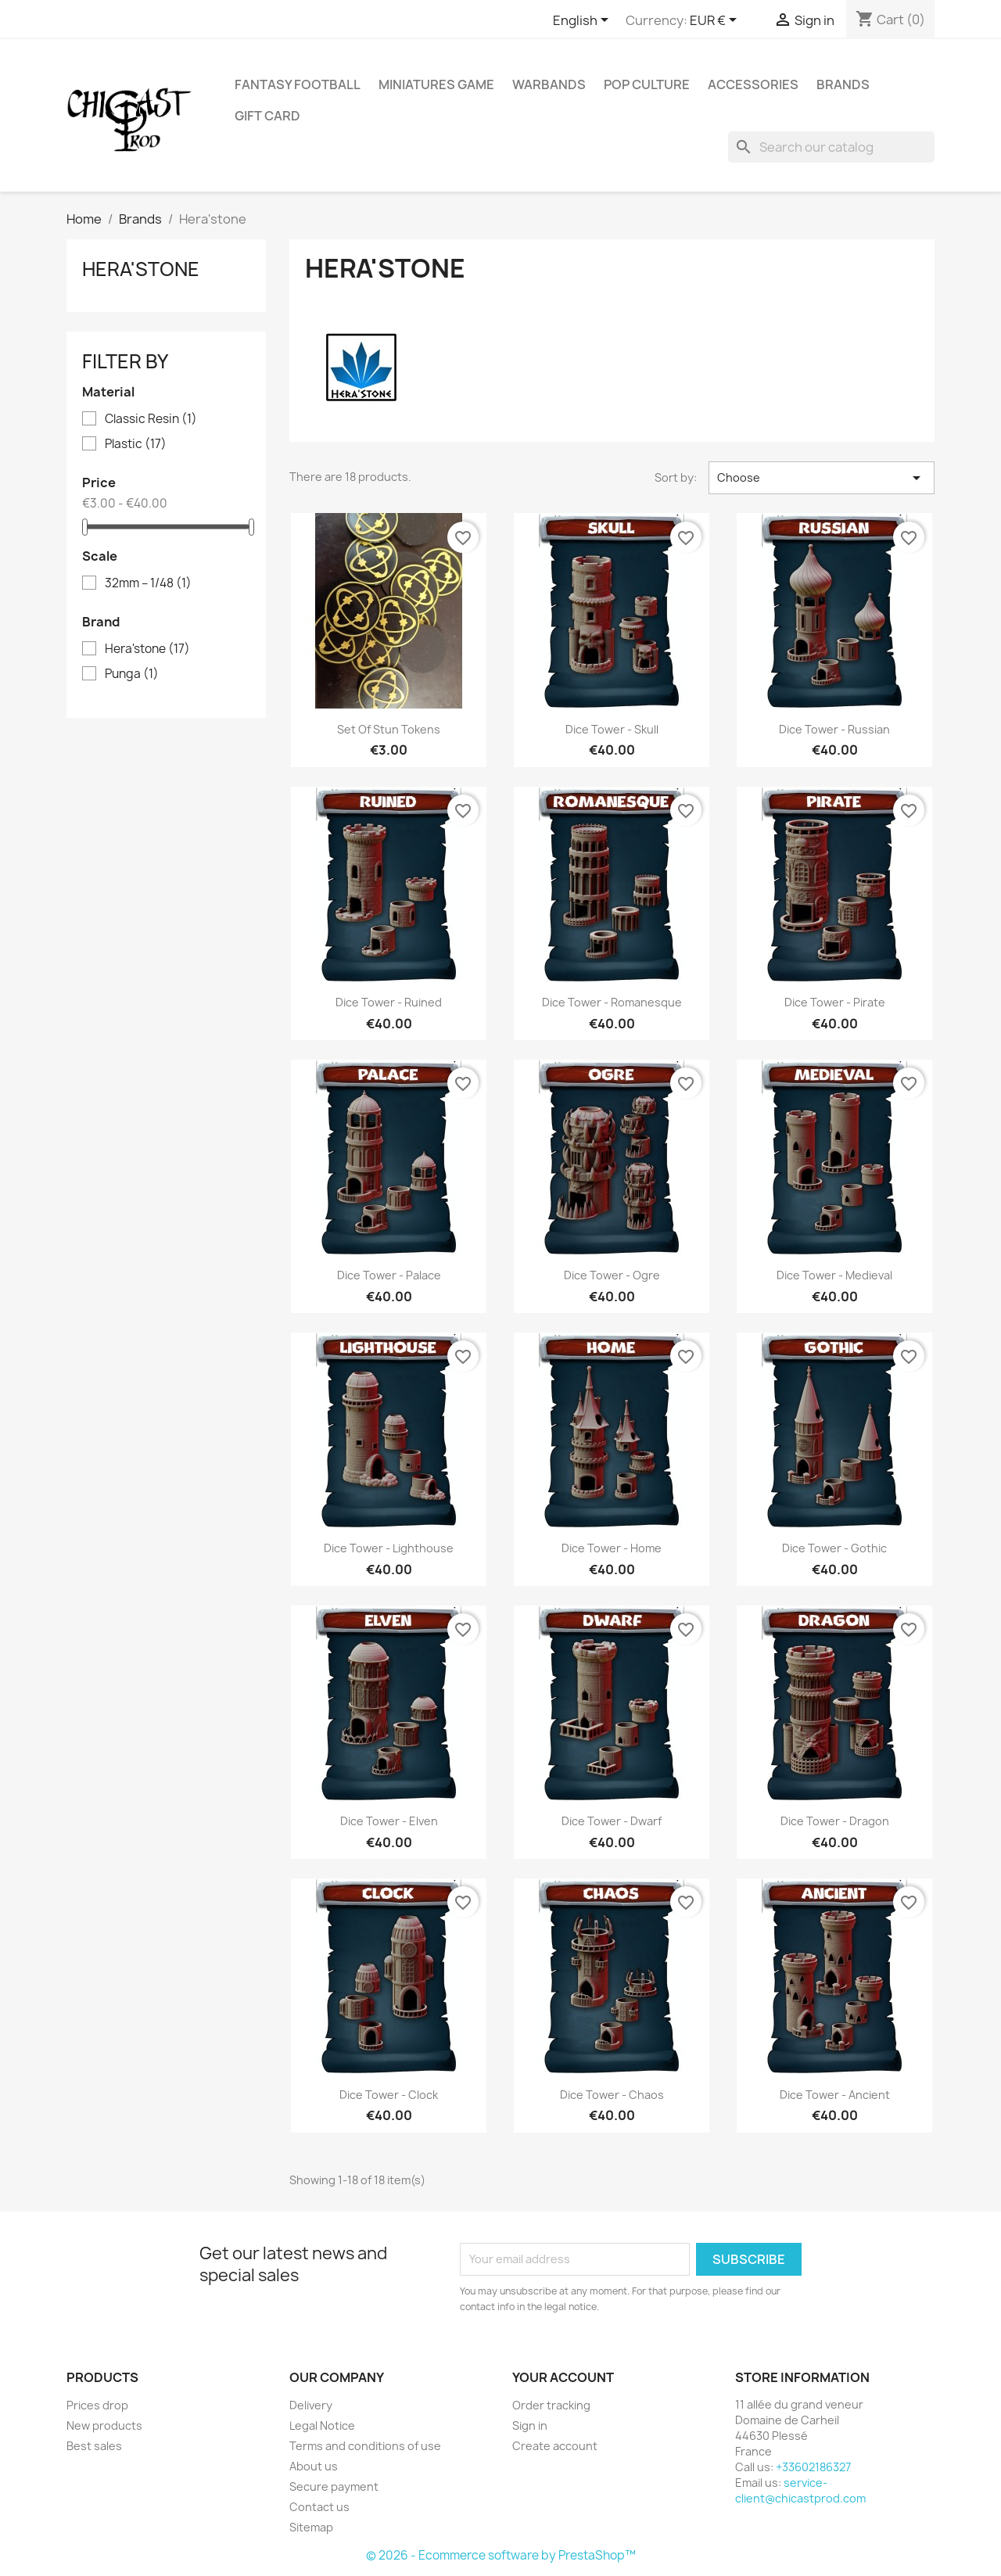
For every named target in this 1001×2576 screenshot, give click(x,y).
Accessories (753, 84)
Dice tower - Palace (389, 1275)
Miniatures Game (436, 84)
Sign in (529, 2425)
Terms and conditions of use (365, 2445)
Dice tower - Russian (834, 729)
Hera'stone (140, 269)
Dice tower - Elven (389, 1821)
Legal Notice (322, 2425)
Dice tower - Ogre (612, 1275)
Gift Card (267, 115)
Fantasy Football (298, 84)
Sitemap (311, 2527)
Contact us (319, 2506)
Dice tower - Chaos (612, 2094)
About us (313, 2466)
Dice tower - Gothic (834, 1548)
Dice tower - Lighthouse (389, 1548)
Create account (554, 2445)
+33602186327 (813, 2466)
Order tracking (551, 2405)
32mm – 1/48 (148, 583)
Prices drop (97, 2405)
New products (104, 2425)
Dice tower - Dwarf (611, 1821)
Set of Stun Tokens (388, 729)
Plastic (136, 444)
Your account (563, 2377)
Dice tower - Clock (388, 2094)
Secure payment (334, 2486)
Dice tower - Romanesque (612, 1002)
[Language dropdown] (583, 21)
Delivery (310, 2405)
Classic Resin (151, 419)
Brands (843, 84)
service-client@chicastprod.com (800, 2490)
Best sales (94, 2445)
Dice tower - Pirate (834, 1002)
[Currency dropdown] (716, 21)
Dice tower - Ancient (835, 2094)
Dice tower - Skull (611, 729)
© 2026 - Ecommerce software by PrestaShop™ (501, 2555)
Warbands (549, 84)
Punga (132, 674)
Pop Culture (647, 84)
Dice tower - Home (611, 1548)
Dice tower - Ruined (388, 1002)
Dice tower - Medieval (834, 1275)
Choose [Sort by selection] (821, 477)
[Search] (831, 147)
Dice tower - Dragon (834, 1821)
